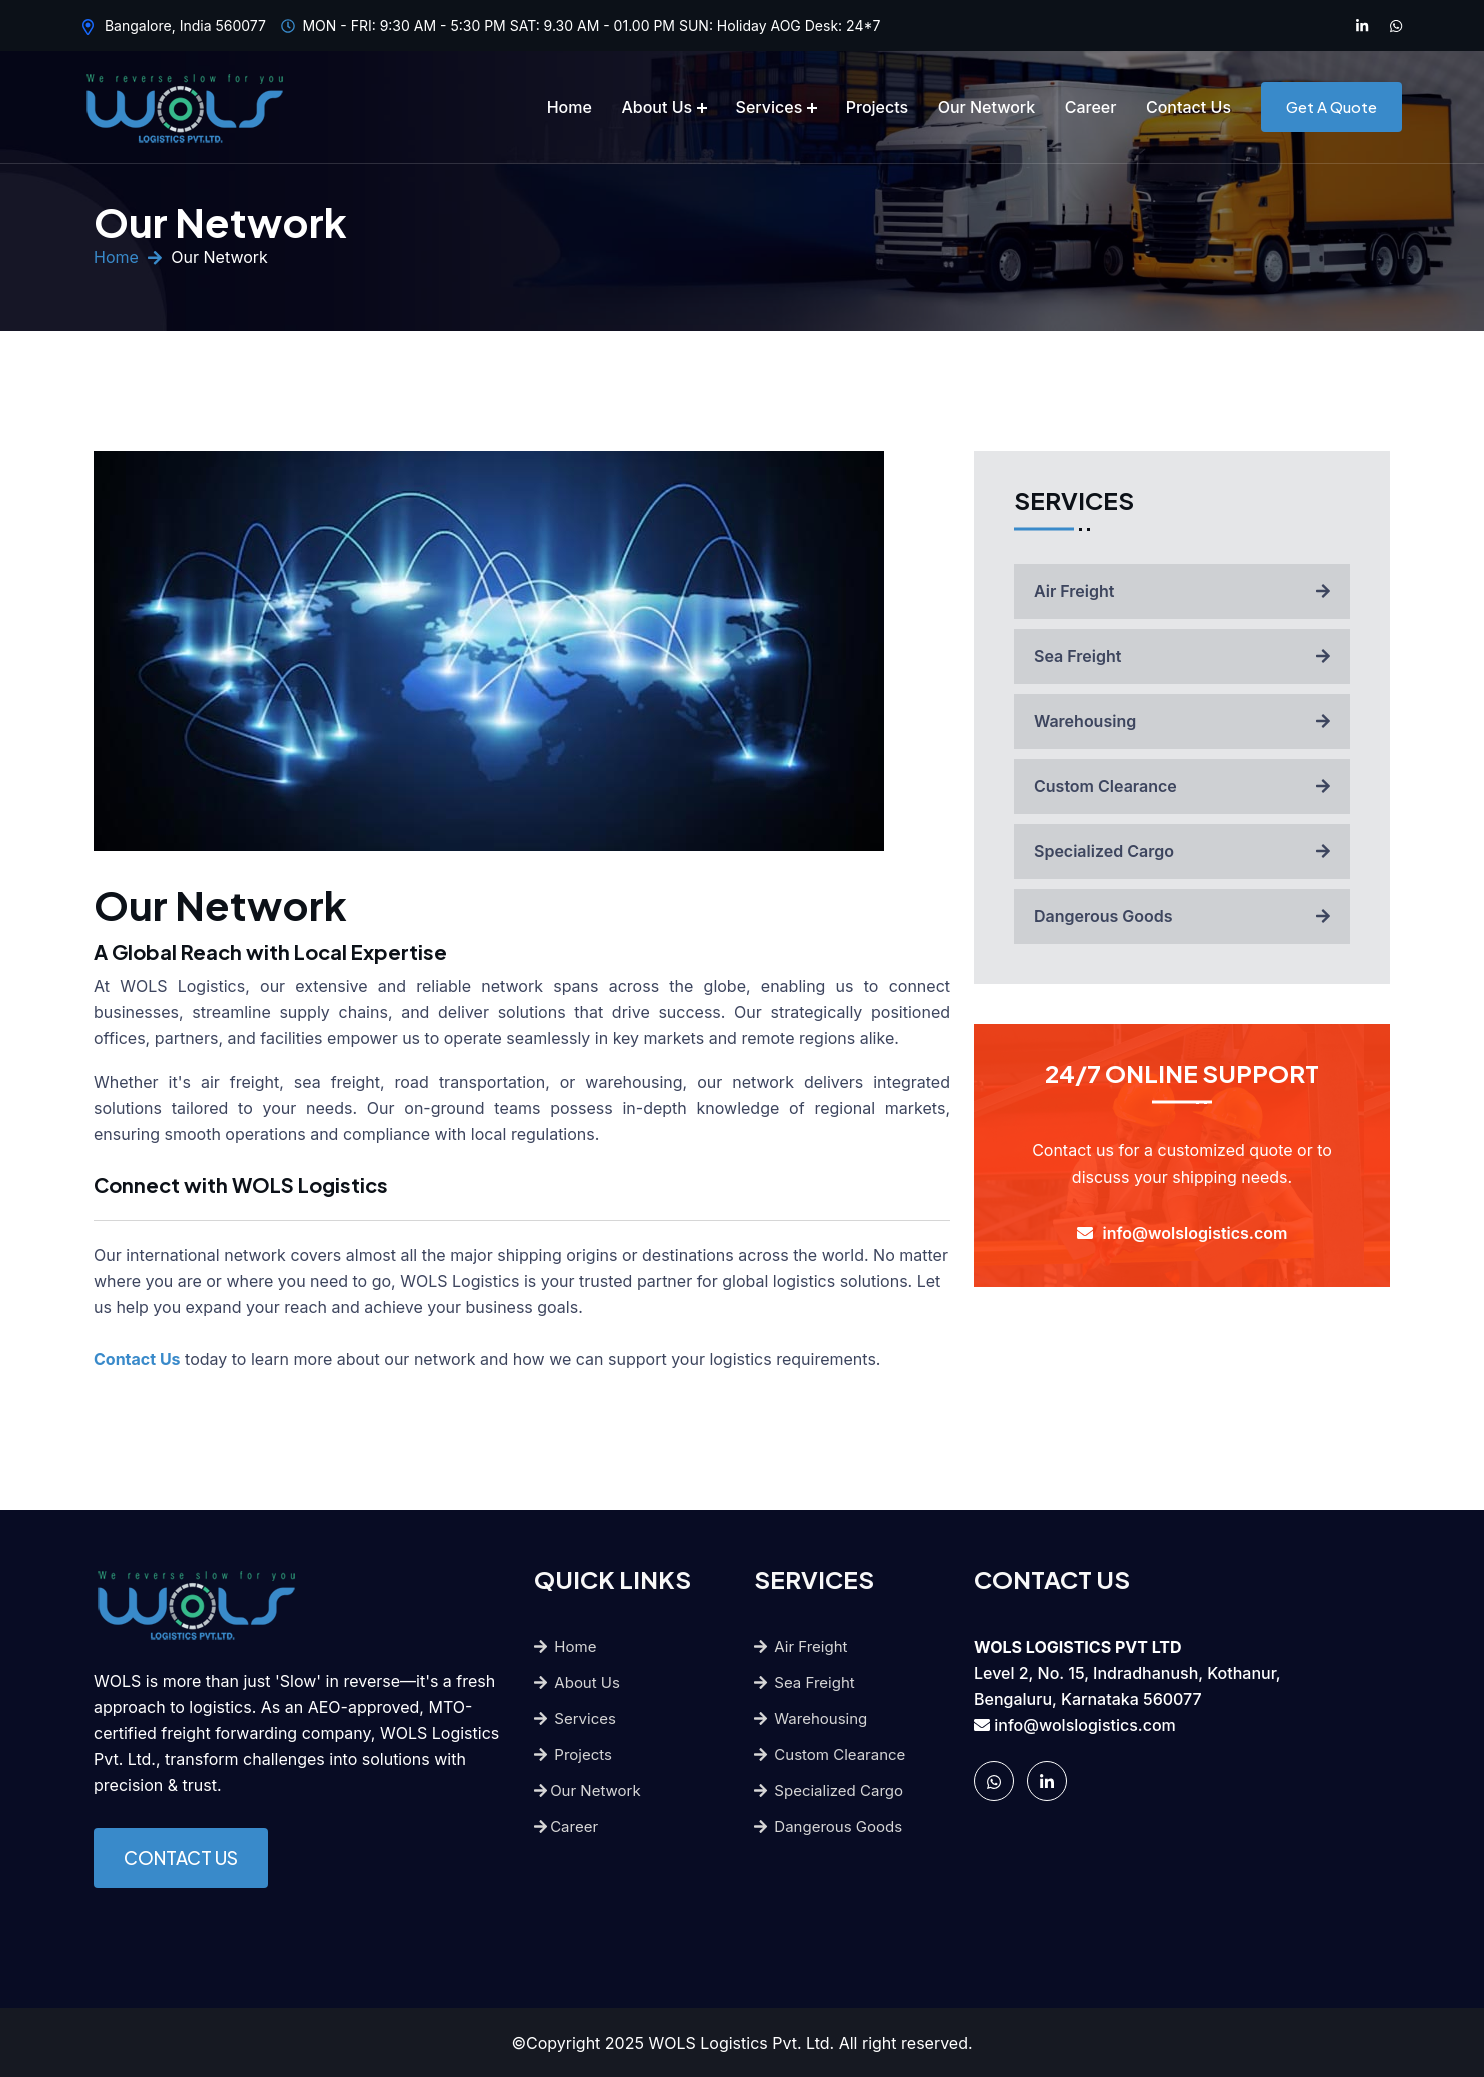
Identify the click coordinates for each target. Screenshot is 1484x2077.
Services (769, 107)
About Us (656, 107)
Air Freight (1182, 591)
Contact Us (1188, 107)
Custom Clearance (1182, 786)
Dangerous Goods (1182, 916)
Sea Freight (1182, 656)
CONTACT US (181, 1857)
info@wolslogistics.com (1085, 1725)
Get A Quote (1331, 106)
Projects (877, 107)
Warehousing (1182, 721)
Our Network (987, 107)
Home (569, 107)
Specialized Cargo (1182, 851)
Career (1091, 107)
